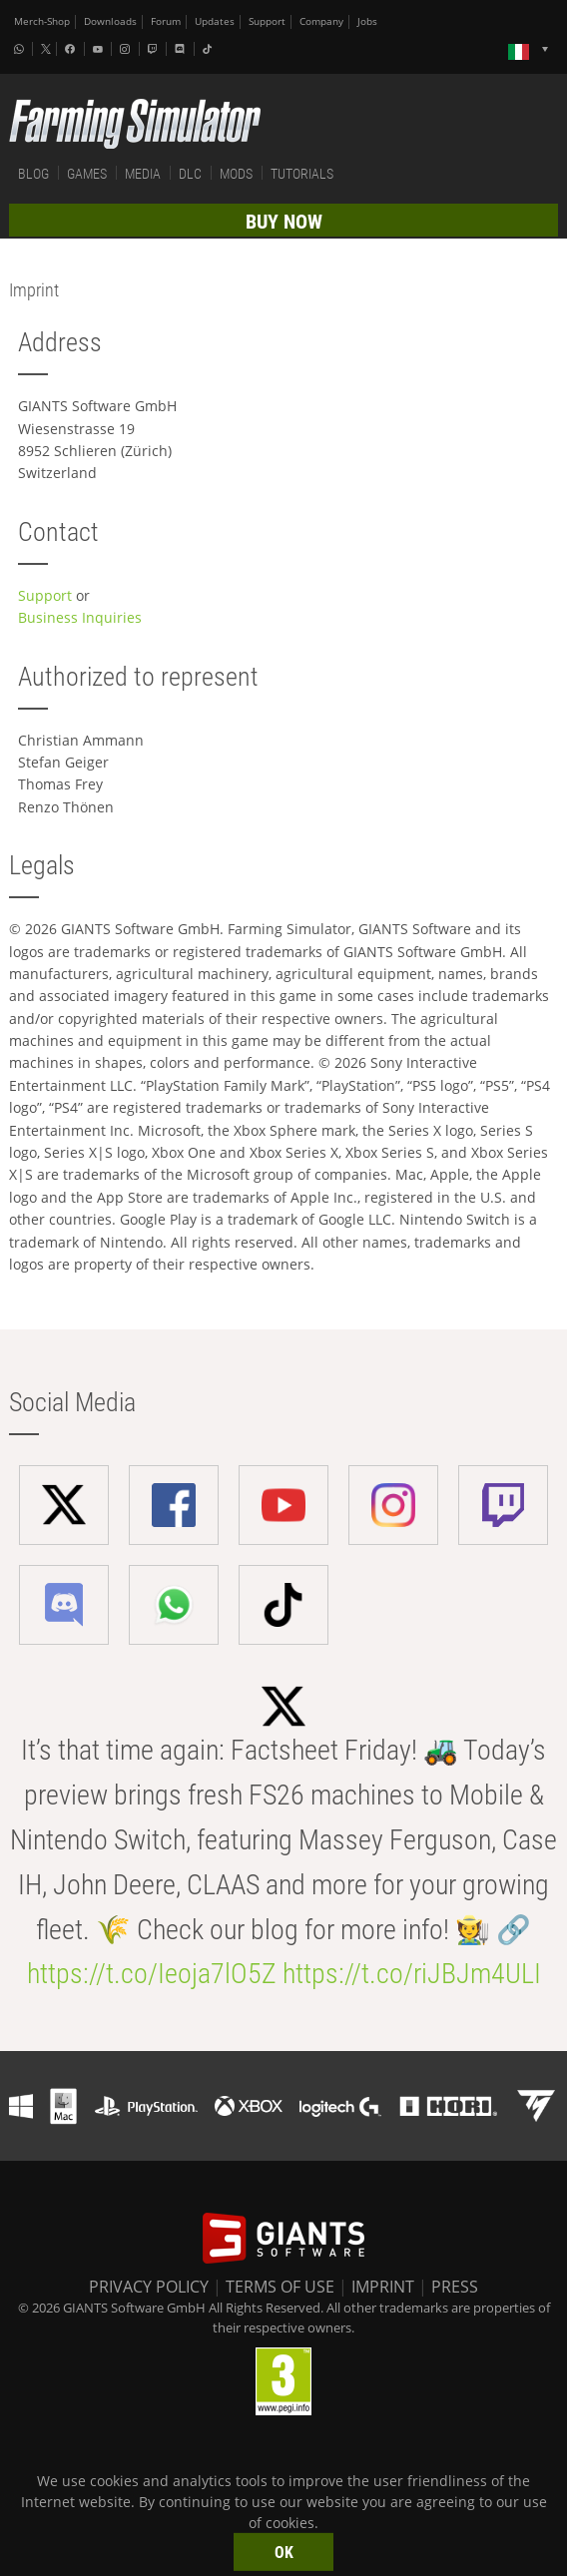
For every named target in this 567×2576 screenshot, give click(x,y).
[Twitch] (155, 49)
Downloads (110, 21)
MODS (236, 174)
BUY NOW (284, 222)
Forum (166, 21)
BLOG (33, 174)
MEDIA (143, 174)
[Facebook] (72, 49)
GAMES (87, 174)
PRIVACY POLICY (149, 2287)
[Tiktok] (210, 49)
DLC (190, 174)
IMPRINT (382, 2287)
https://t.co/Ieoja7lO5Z (152, 1973)
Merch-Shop (42, 21)
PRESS (454, 2287)
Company (321, 21)
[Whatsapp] (21, 49)
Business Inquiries (80, 617)
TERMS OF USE (280, 2287)
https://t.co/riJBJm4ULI (412, 1973)
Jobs (367, 21)
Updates (215, 21)
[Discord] (182, 49)
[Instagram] (127, 49)
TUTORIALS (302, 174)
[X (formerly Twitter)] (46, 49)
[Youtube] (100, 49)
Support (267, 21)
